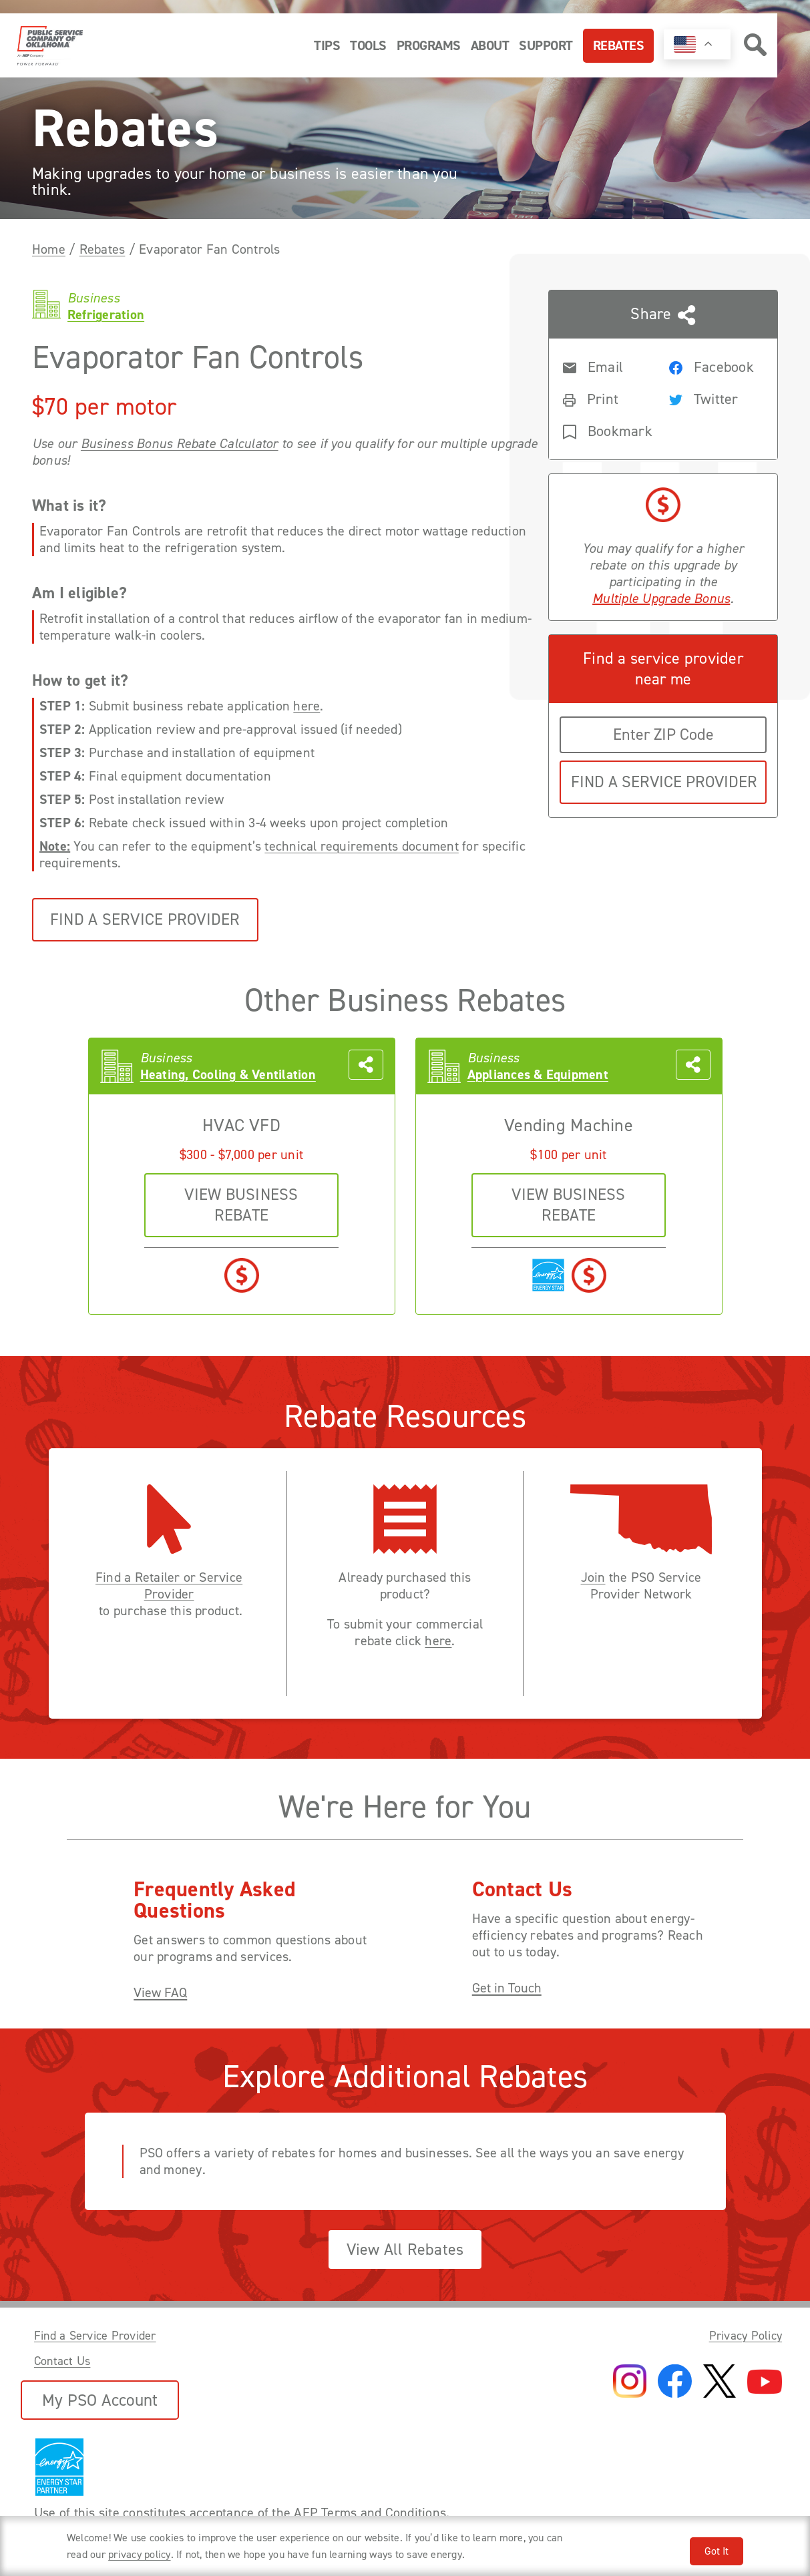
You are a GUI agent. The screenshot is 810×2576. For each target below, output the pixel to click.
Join (593, 1577)
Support (546, 45)
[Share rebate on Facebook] (711, 366)
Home (48, 249)
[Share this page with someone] (663, 375)
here (306, 706)
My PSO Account (100, 2400)
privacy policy (139, 2554)
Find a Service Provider (145, 919)
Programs (429, 45)
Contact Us (62, 2361)
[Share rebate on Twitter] (711, 398)
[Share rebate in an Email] (605, 366)
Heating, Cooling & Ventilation (228, 1074)
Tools (368, 45)
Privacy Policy (745, 2336)
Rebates (618, 45)
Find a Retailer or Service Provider (168, 1585)
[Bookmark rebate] (605, 430)
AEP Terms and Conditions (370, 2512)
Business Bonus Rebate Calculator (179, 443)
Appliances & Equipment (537, 1074)
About (490, 45)
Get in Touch (507, 1988)
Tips (327, 45)
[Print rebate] (605, 398)
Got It (716, 2551)
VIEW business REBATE (241, 1205)
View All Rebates (405, 2249)
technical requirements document (361, 846)
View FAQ (160, 1992)
